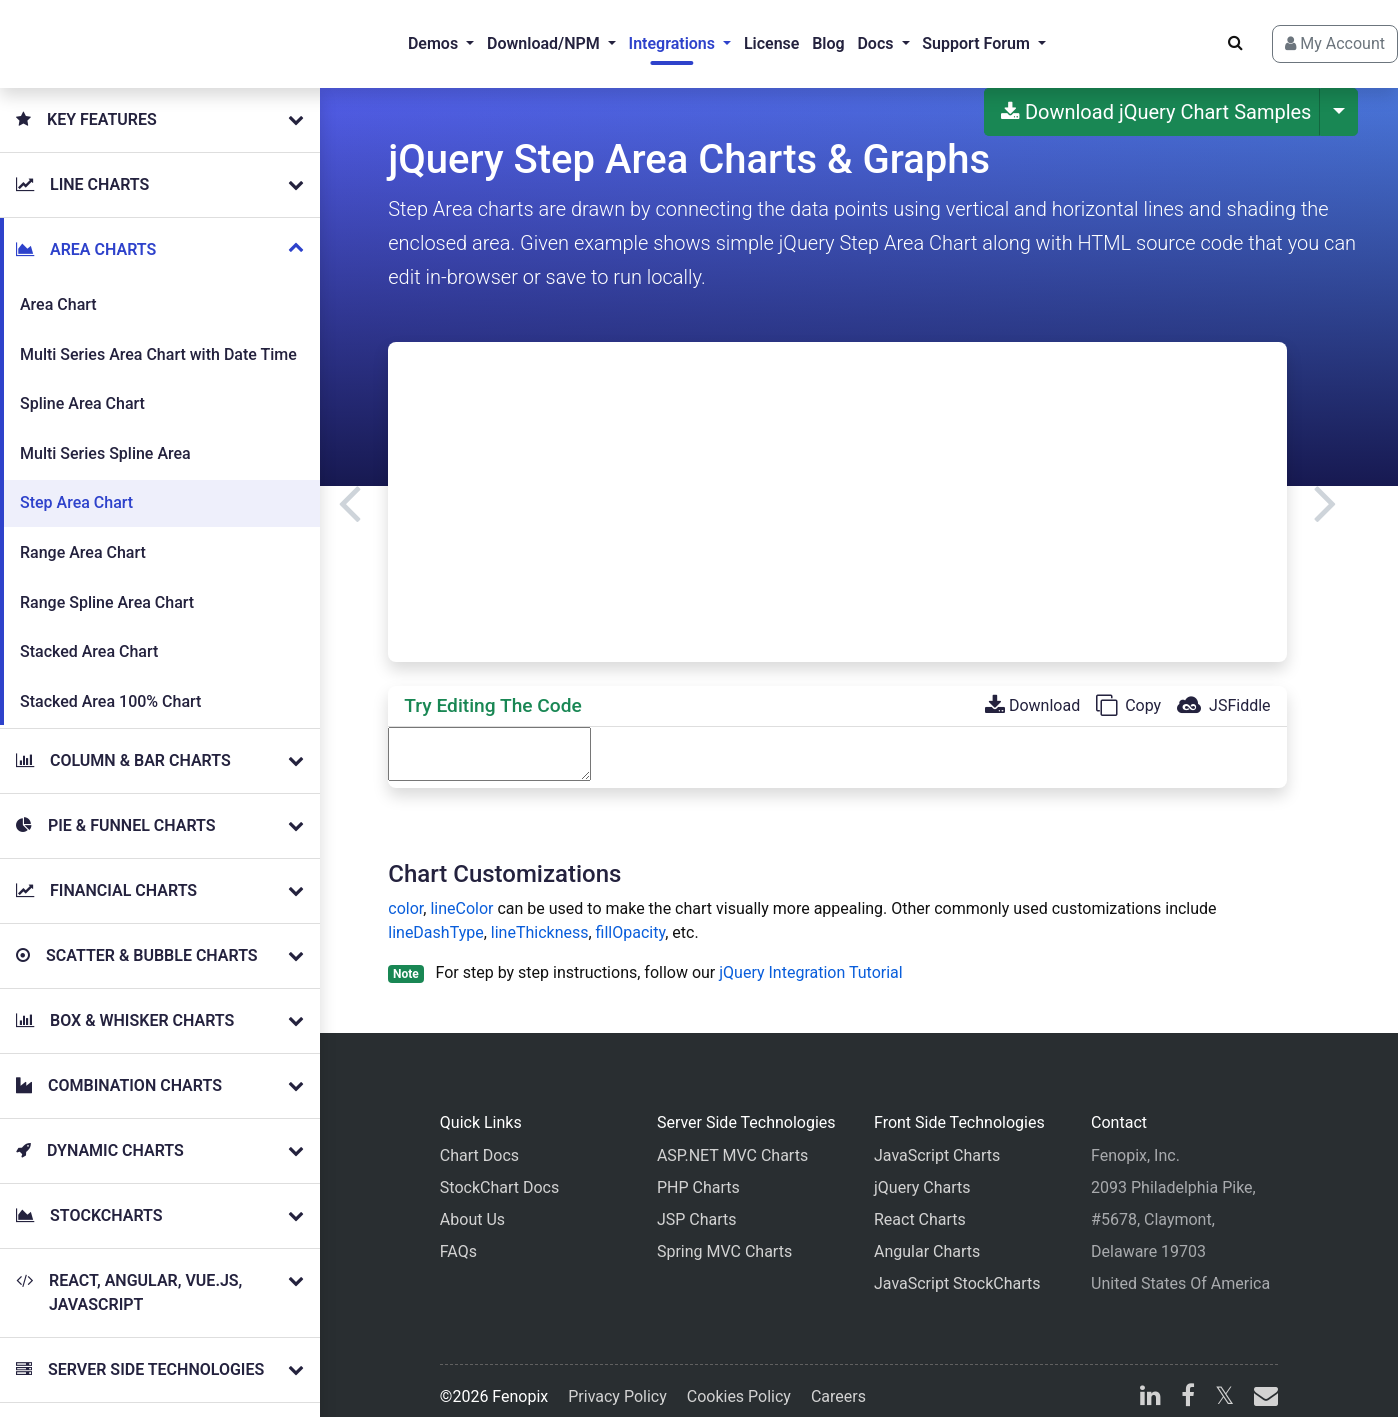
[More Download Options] (1339, 96)
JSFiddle (1223, 689)
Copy (1128, 689)
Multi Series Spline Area (105, 437)
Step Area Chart (76, 486)
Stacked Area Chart (89, 635)
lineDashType (435, 916)
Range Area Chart (83, 536)
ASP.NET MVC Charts (732, 1139)
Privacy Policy (617, 1380)
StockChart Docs (499, 1171)
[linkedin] (1150, 1382)
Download (1032, 689)
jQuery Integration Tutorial (810, 956)
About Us (472, 1203)
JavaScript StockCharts (957, 1267)
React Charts (920, 1203)
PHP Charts (698, 1171)
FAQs (458, 1235)
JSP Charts (697, 1203)
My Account (1299, 35)
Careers (838, 1380)
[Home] (96, 36)
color (405, 892)
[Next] (1325, 486)
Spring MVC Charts (724, 1235)
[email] (1262, 1382)
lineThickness (540, 916)
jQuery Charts (922, 1171)
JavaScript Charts (937, 1139)
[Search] (1199, 35)
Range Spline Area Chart (107, 586)
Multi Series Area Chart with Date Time (158, 338)
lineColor (461, 892)
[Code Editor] (489, 738)
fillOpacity (631, 916)
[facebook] (1188, 1382)
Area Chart (58, 288)
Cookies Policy (739, 1380)
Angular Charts (927, 1235)
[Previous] (349, 486)
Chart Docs (479, 1139)
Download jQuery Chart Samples (1156, 96)
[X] (1224, 1382)
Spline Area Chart (82, 387)
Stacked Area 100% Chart (110, 685)
